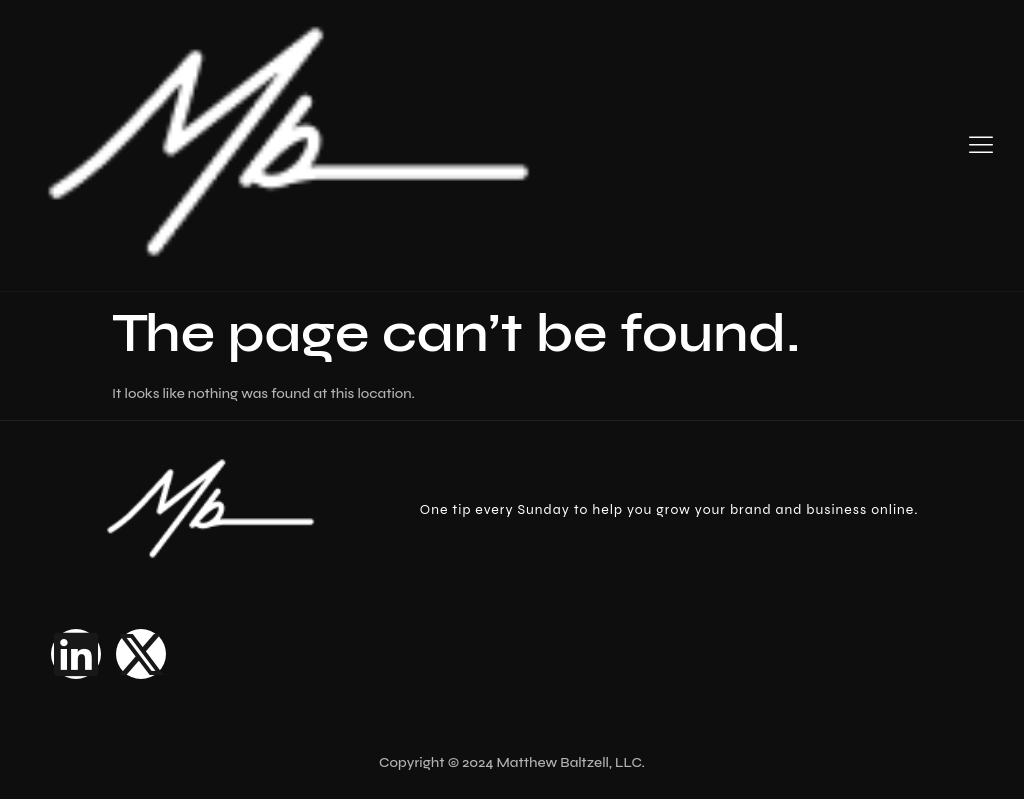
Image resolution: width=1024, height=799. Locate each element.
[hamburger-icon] (980, 146)
